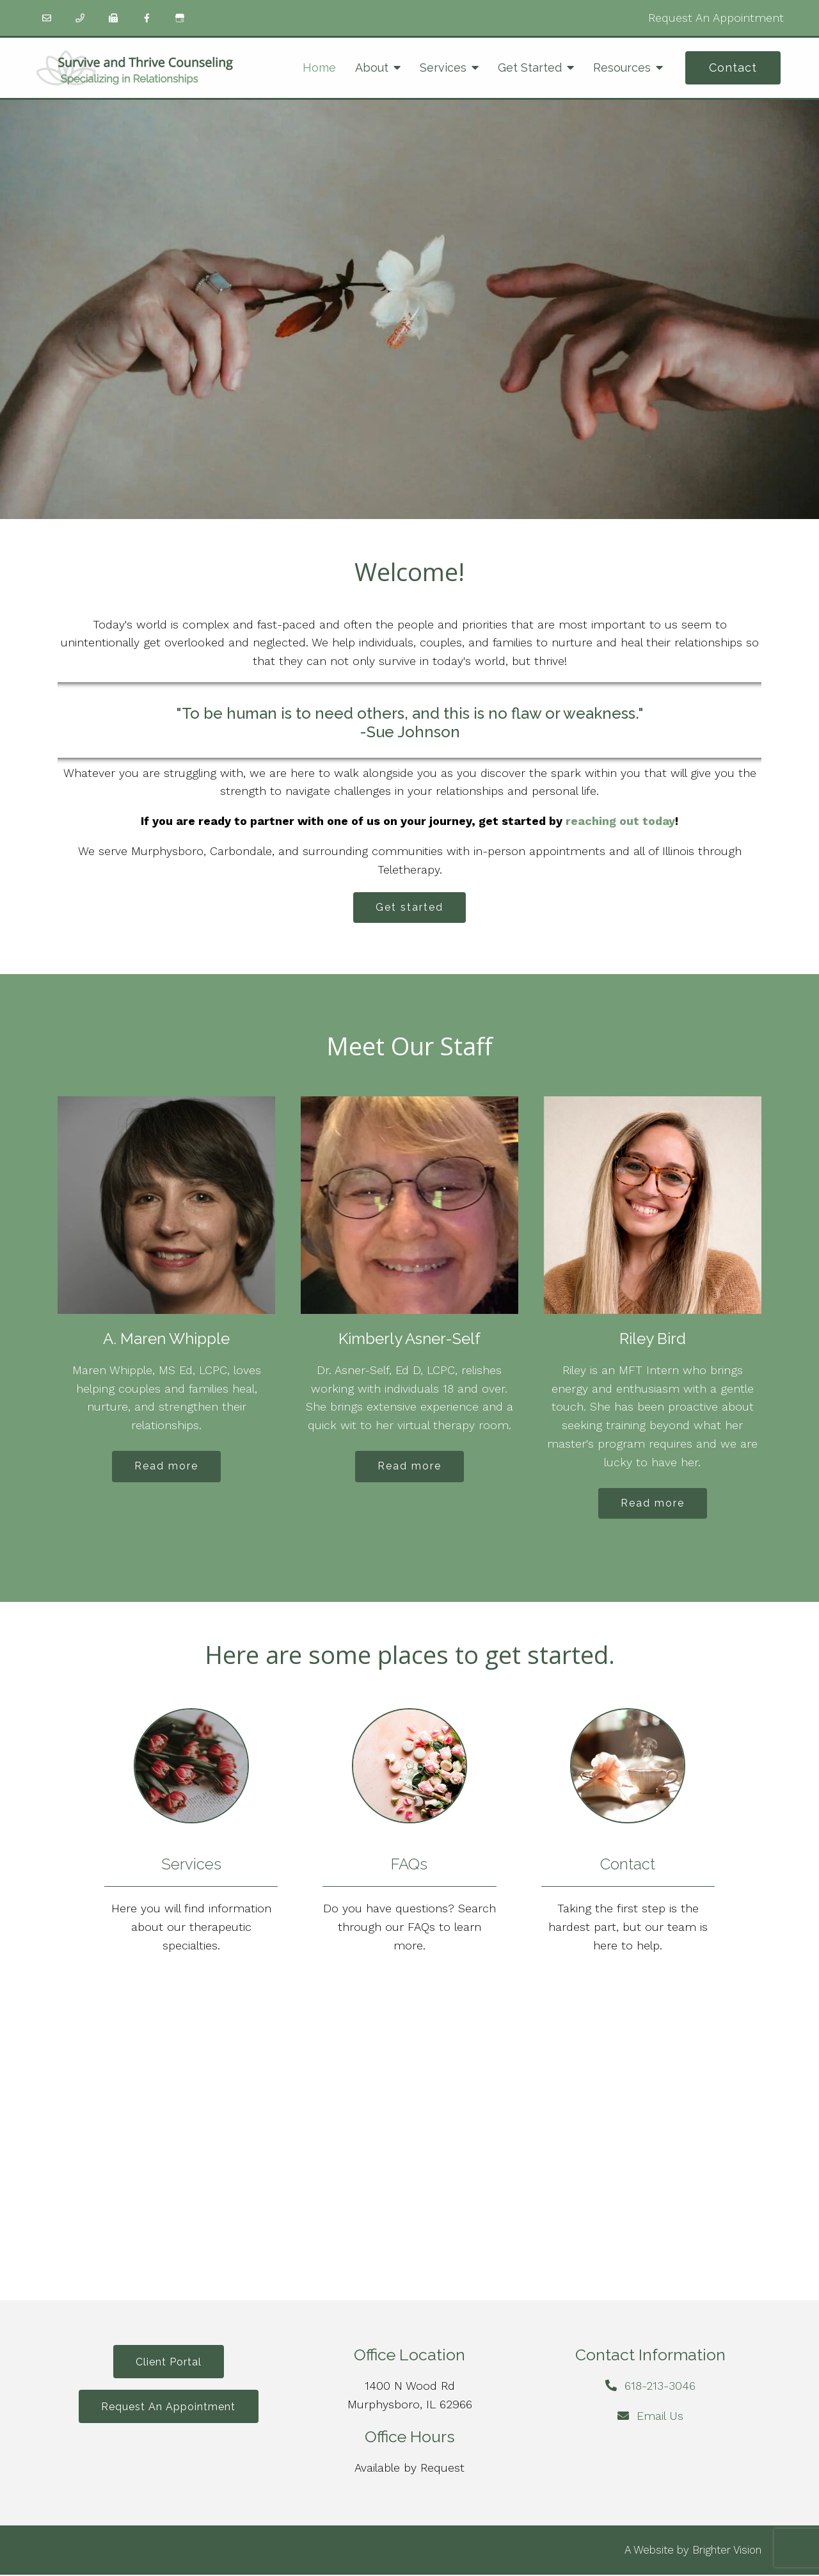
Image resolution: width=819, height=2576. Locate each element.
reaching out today (620, 821)
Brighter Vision (726, 2551)
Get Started (530, 67)
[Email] (46, 17)
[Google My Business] (179, 17)
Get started (409, 908)
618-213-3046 (660, 2387)
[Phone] (79, 17)
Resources (622, 67)
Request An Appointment (716, 17)
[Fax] (113, 17)
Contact (733, 67)
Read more (166, 1467)
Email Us (660, 2417)
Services (443, 67)
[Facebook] (146, 17)
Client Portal (169, 2364)
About (371, 67)
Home (319, 67)
